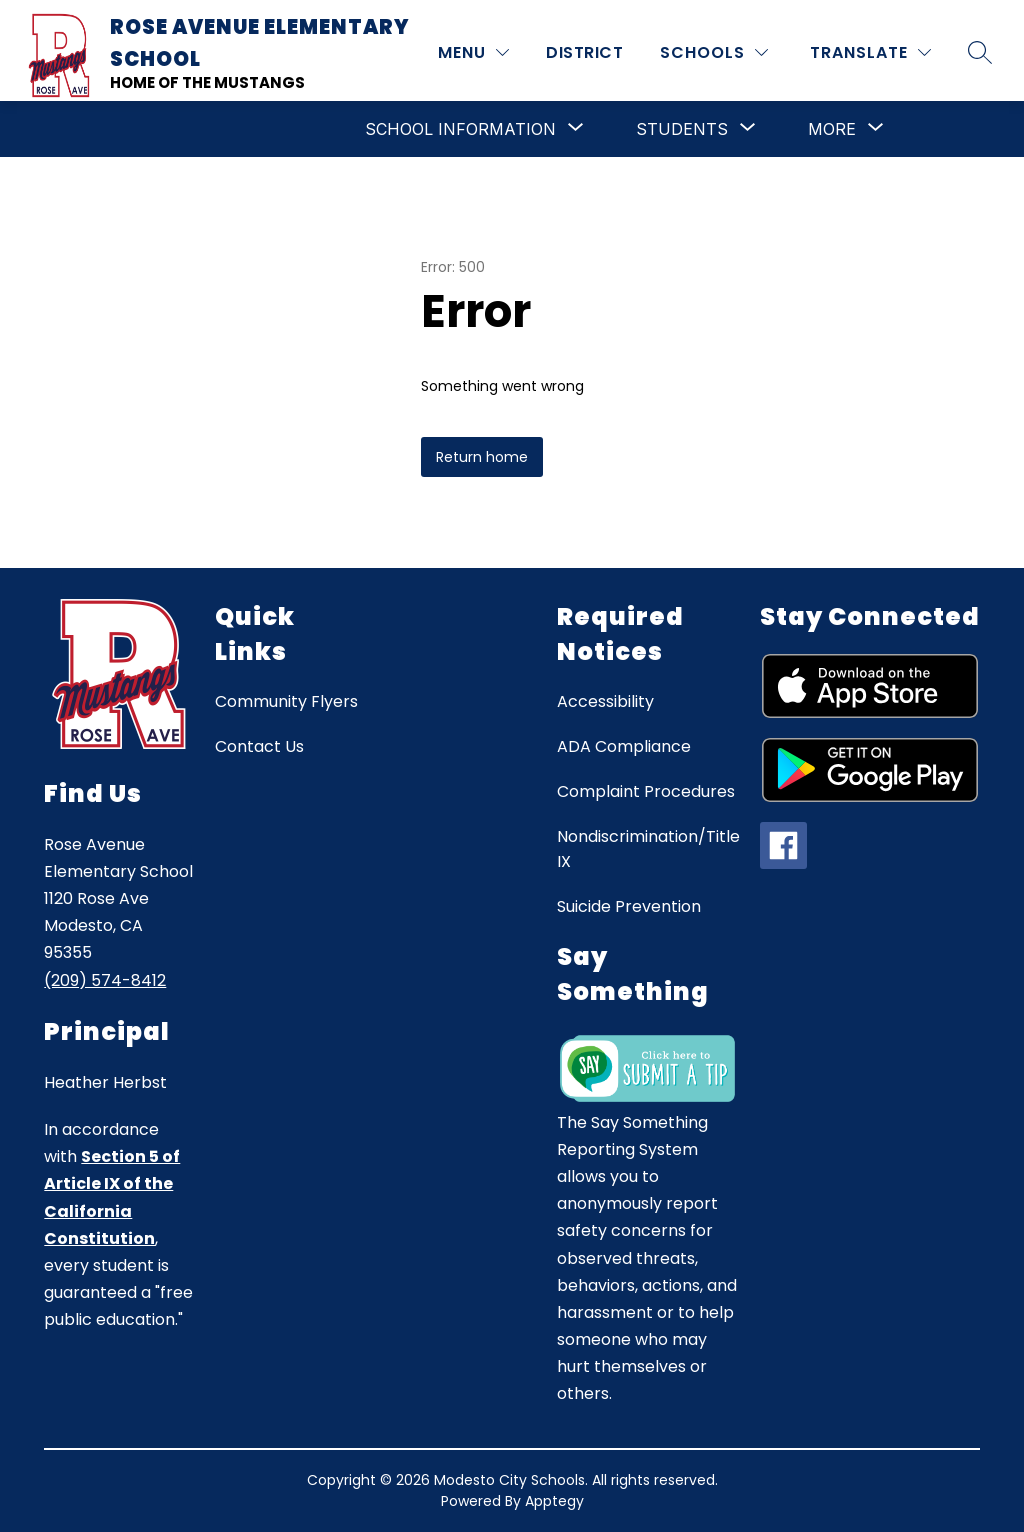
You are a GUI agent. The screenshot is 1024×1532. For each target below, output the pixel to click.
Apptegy (554, 1501)
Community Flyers (286, 701)
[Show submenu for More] (832, 129)
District (584, 52)
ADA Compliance (624, 746)
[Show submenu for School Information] (460, 129)
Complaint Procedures (646, 791)
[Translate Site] (870, 52)
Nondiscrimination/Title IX (648, 849)
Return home (482, 457)
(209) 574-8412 (105, 980)
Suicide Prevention (629, 906)
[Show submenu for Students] (682, 129)
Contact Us (259, 746)
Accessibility (605, 701)
